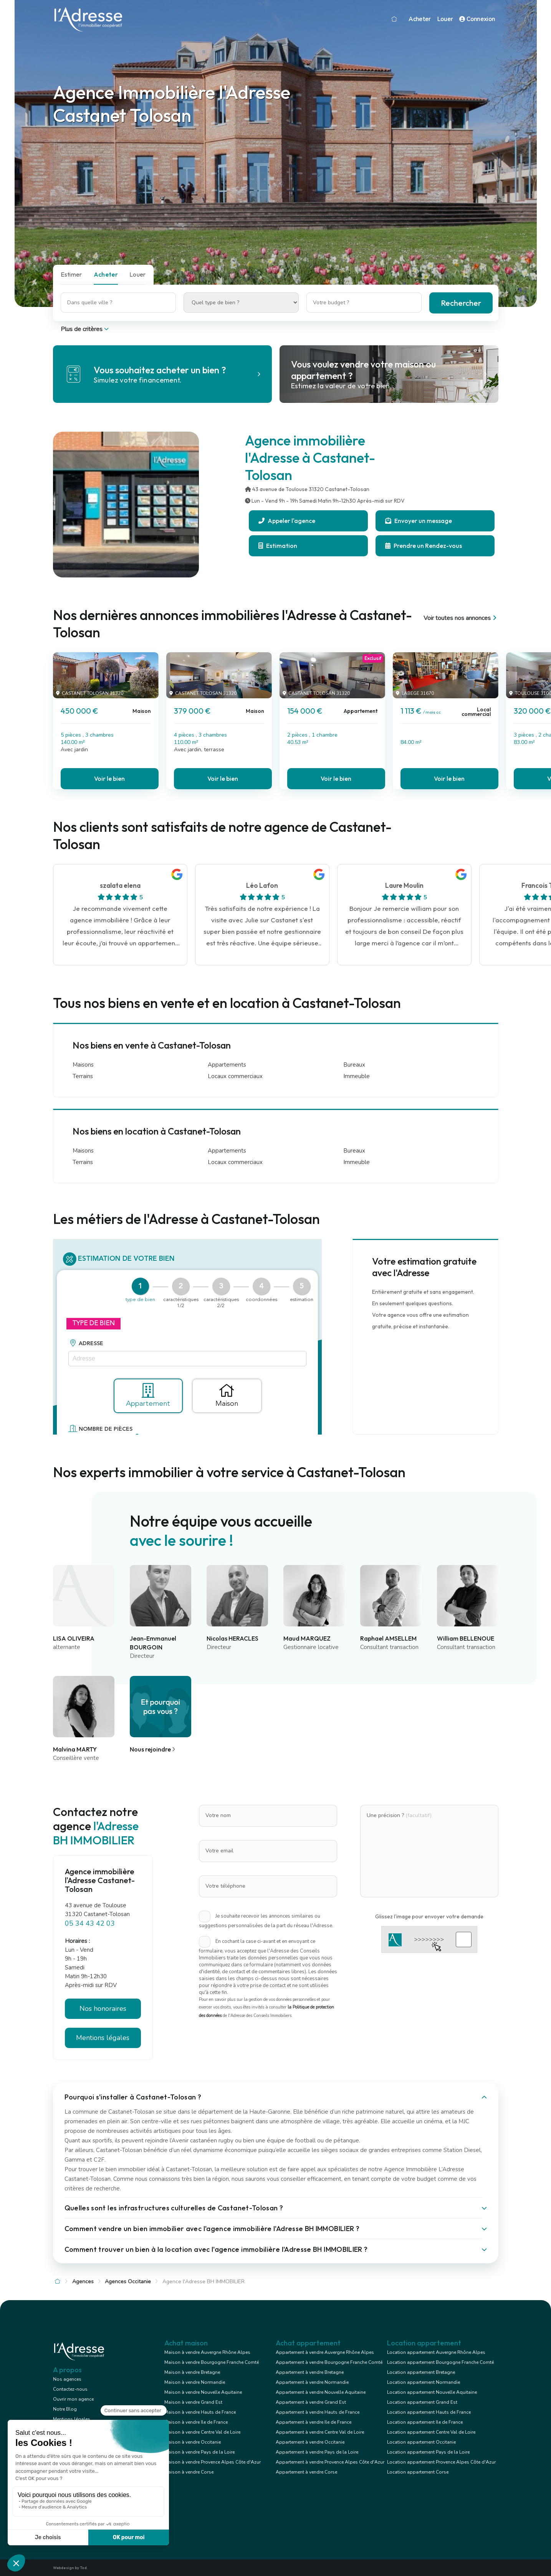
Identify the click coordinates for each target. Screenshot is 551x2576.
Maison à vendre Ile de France (196, 2422)
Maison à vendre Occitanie (192, 2442)
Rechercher (461, 303)
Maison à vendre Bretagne (192, 2372)
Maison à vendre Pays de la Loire (199, 2452)
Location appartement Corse (417, 2472)
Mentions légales (102, 2037)
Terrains (83, 1076)
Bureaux (354, 1065)
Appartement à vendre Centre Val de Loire (320, 2432)
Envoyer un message (418, 520)
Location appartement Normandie (423, 2382)
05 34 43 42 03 (90, 1923)
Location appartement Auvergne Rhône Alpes (436, 2352)
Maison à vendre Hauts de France (200, 2412)
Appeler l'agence (286, 520)
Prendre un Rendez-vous (423, 545)
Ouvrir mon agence (73, 2399)
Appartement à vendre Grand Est (311, 2402)
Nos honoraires (102, 2008)
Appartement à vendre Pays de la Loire (317, 2452)
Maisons (83, 1065)
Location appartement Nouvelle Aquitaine (432, 2392)
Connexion (477, 19)
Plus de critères (85, 329)
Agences (83, 2281)
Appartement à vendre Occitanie (310, 2442)
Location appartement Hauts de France (429, 2412)
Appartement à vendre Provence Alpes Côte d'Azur (330, 2462)
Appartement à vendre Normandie (312, 2382)
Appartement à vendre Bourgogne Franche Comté (329, 2362)
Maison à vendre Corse (188, 2472)
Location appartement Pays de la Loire (428, 2452)
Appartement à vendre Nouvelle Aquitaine (321, 2392)
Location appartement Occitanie (421, 2442)
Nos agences (67, 2379)
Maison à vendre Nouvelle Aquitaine (203, 2392)
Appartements (227, 1065)
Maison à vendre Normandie (194, 2382)
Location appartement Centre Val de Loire (431, 2432)
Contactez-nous (70, 2389)
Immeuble (356, 1076)
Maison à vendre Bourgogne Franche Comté (211, 2362)
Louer (445, 19)
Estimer (71, 274)
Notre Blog (65, 2409)
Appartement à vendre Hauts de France (317, 2412)
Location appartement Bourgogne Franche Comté (440, 2362)
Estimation (277, 545)
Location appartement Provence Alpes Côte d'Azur (441, 2462)
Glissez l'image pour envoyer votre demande (429, 1916)
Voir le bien (109, 778)
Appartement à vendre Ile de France (313, 2422)
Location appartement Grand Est (422, 2402)
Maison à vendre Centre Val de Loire (202, 2432)
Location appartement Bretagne (421, 2372)
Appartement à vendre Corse (306, 2472)
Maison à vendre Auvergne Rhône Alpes (207, 2352)
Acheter (420, 19)
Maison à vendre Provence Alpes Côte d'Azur (212, 2462)
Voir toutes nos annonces (461, 618)
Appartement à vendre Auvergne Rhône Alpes (325, 2352)
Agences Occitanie (128, 2281)
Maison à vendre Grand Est (193, 2402)
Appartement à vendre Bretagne (310, 2372)
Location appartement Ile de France (425, 2422)
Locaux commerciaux (235, 1076)
